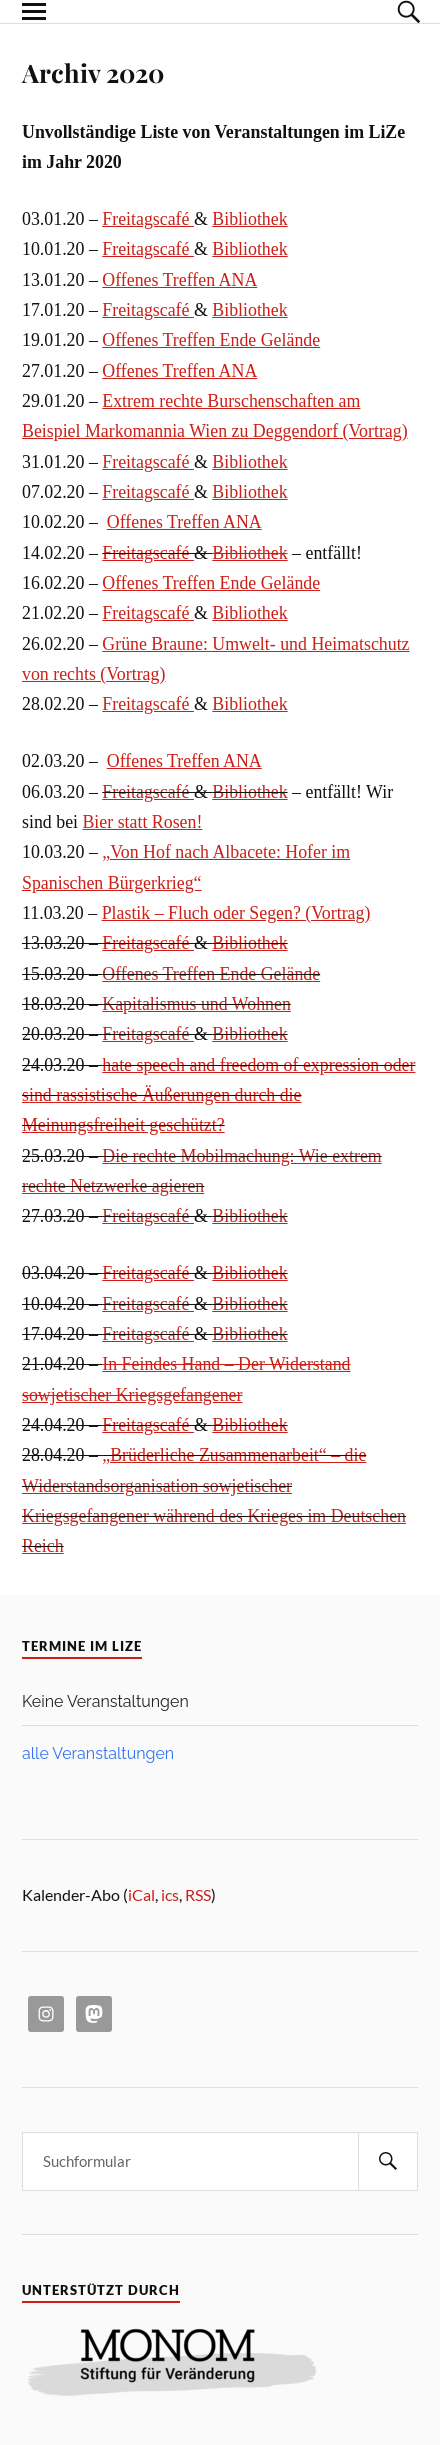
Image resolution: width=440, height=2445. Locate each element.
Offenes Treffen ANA (179, 280)
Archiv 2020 (93, 72)
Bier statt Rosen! (142, 822)
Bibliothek (249, 219)
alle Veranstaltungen (98, 1753)
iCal (141, 1894)
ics (170, 1894)
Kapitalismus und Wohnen (196, 1004)
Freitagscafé (148, 219)
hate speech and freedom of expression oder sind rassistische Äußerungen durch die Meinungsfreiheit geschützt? (218, 1095)
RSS (198, 1894)
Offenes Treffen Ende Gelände (211, 340)
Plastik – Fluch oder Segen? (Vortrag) (236, 913)
